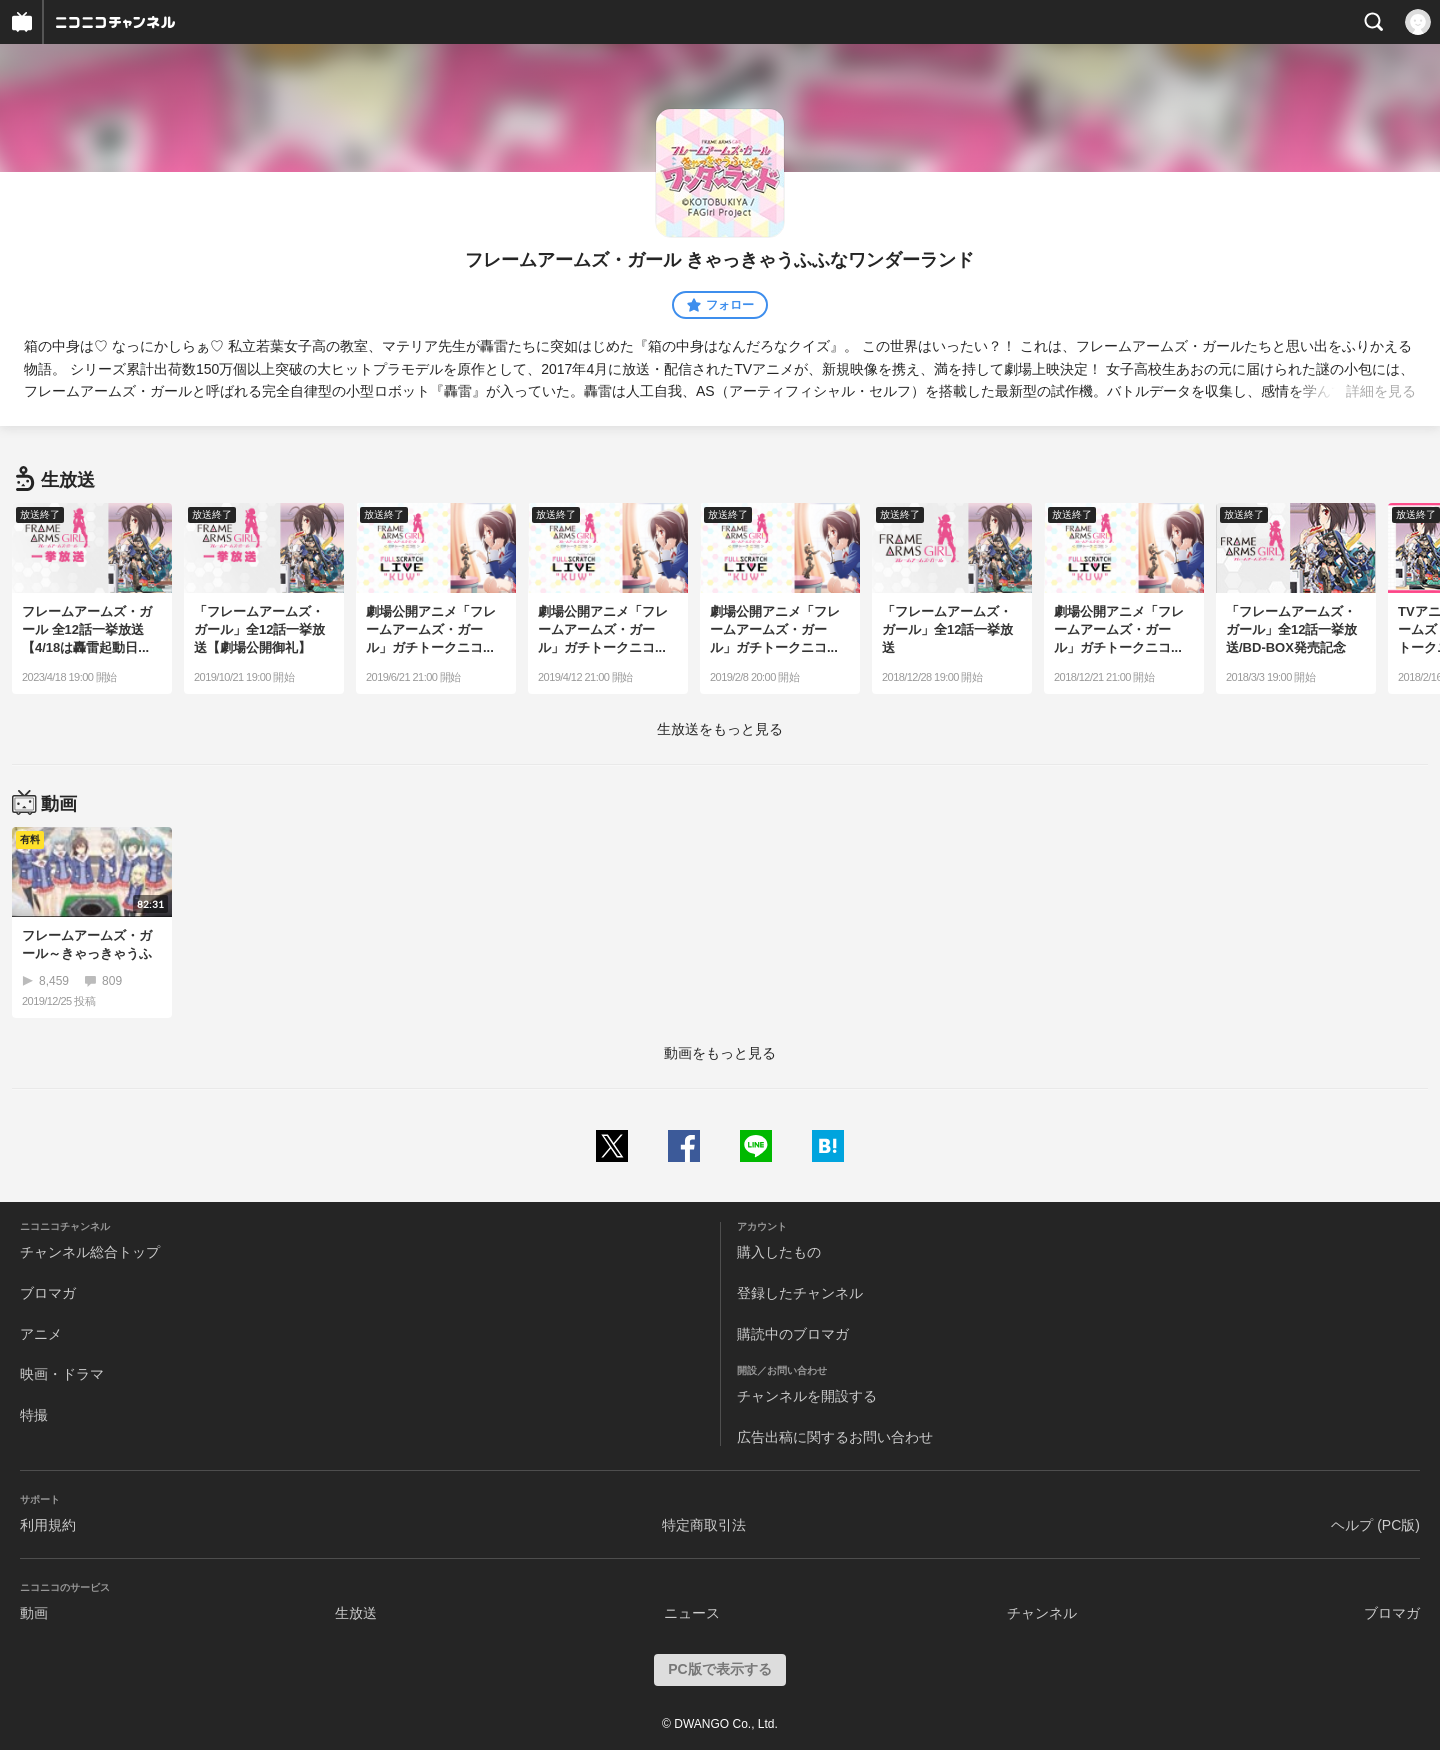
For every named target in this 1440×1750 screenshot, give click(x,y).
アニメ (41, 1334)
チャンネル (1042, 1613)
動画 (34, 1613)
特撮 (34, 1415)
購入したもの (779, 1252)
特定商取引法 (704, 1525)
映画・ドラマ (62, 1374)
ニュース (692, 1613)
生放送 (356, 1613)
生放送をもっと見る (720, 729)
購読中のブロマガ (793, 1334)
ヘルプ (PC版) (1375, 1525)
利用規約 (48, 1525)
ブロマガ (48, 1293)
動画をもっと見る (720, 1053)
